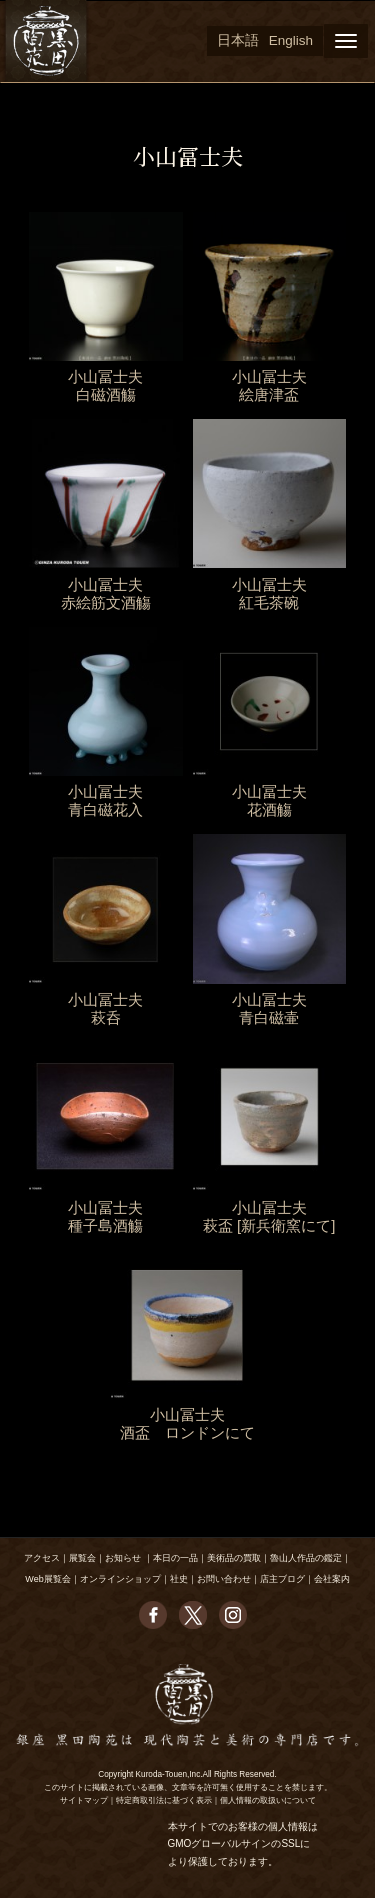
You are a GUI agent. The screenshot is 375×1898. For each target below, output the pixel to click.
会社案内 (332, 1579)
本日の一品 (175, 1558)
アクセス (42, 1558)
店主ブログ (282, 1579)
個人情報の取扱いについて (268, 1800)
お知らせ (123, 1558)
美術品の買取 (234, 1558)
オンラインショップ (120, 1579)
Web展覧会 (47, 1579)
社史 (179, 1579)
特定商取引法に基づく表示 (164, 1800)
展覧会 (82, 1558)
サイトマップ (84, 1800)
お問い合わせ (224, 1579)
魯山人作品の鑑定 (306, 1558)
